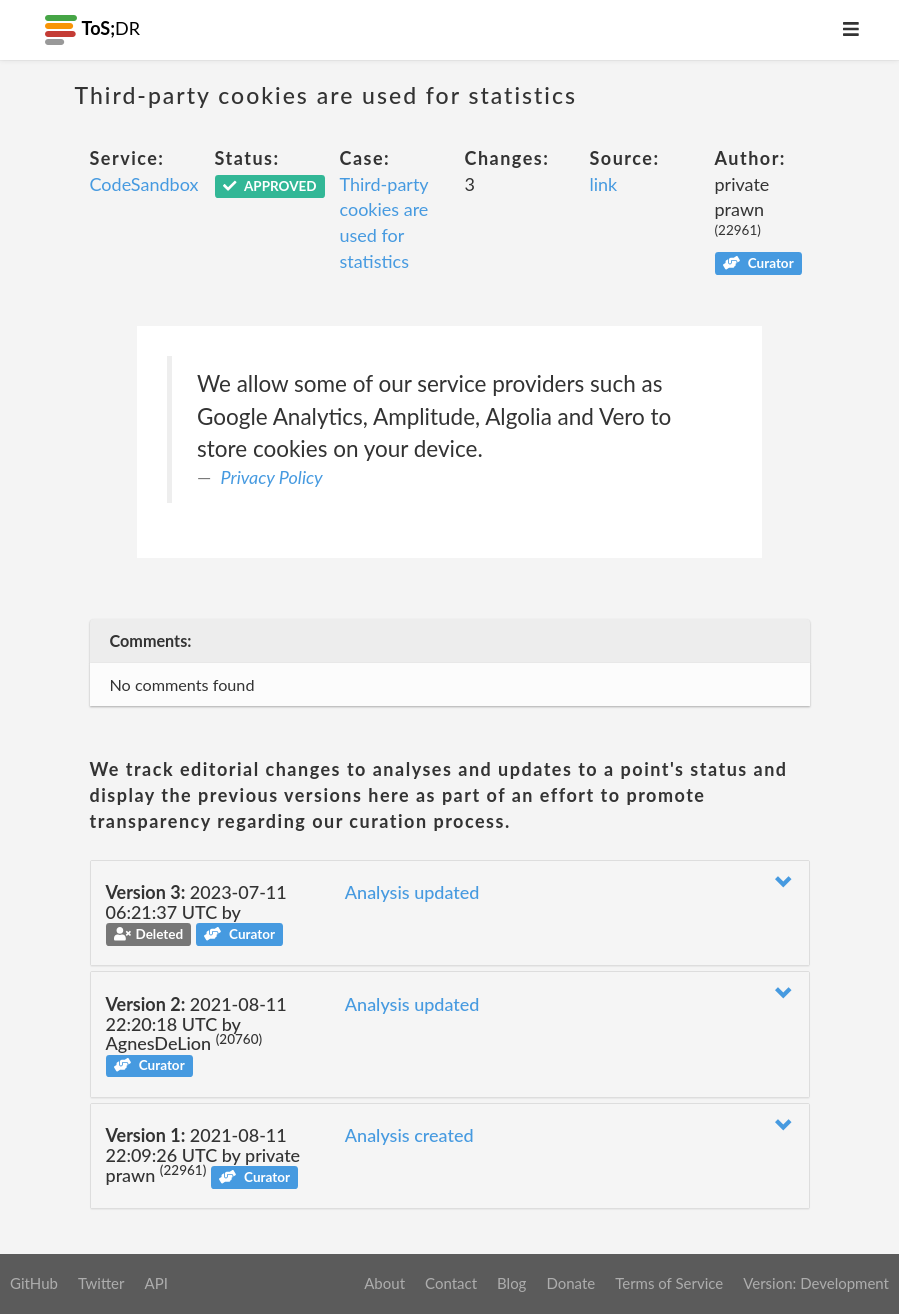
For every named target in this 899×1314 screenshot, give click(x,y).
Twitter (101, 1283)
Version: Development (816, 1283)
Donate (570, 1283)
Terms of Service (669, 1283)
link (604, 184)
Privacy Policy (272, 477)
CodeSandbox (144, 184)
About (384, 1283)
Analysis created (409, 1135)
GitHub (34, 1283)
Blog (511, 1283)
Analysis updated (412, 892)
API (155, 1283)
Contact (451, 1283)
